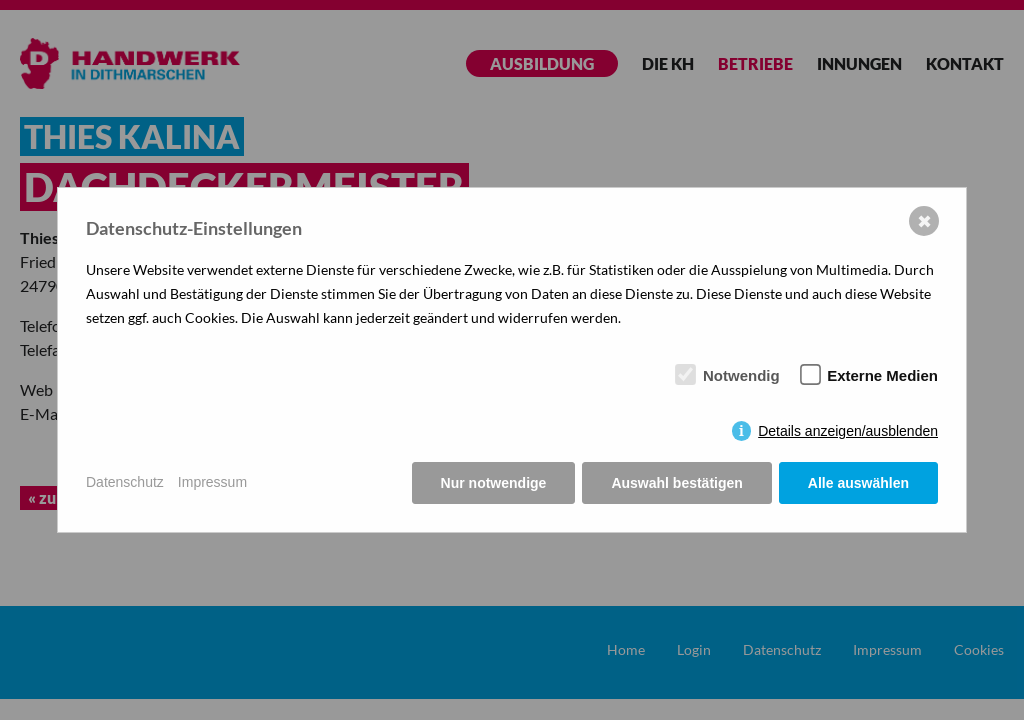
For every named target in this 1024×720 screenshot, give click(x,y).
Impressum (212, 482)
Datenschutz (125, 482)
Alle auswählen (858, 483)
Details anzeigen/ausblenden (848, 431)
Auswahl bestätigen (676, 483)
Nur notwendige (494, 483)
